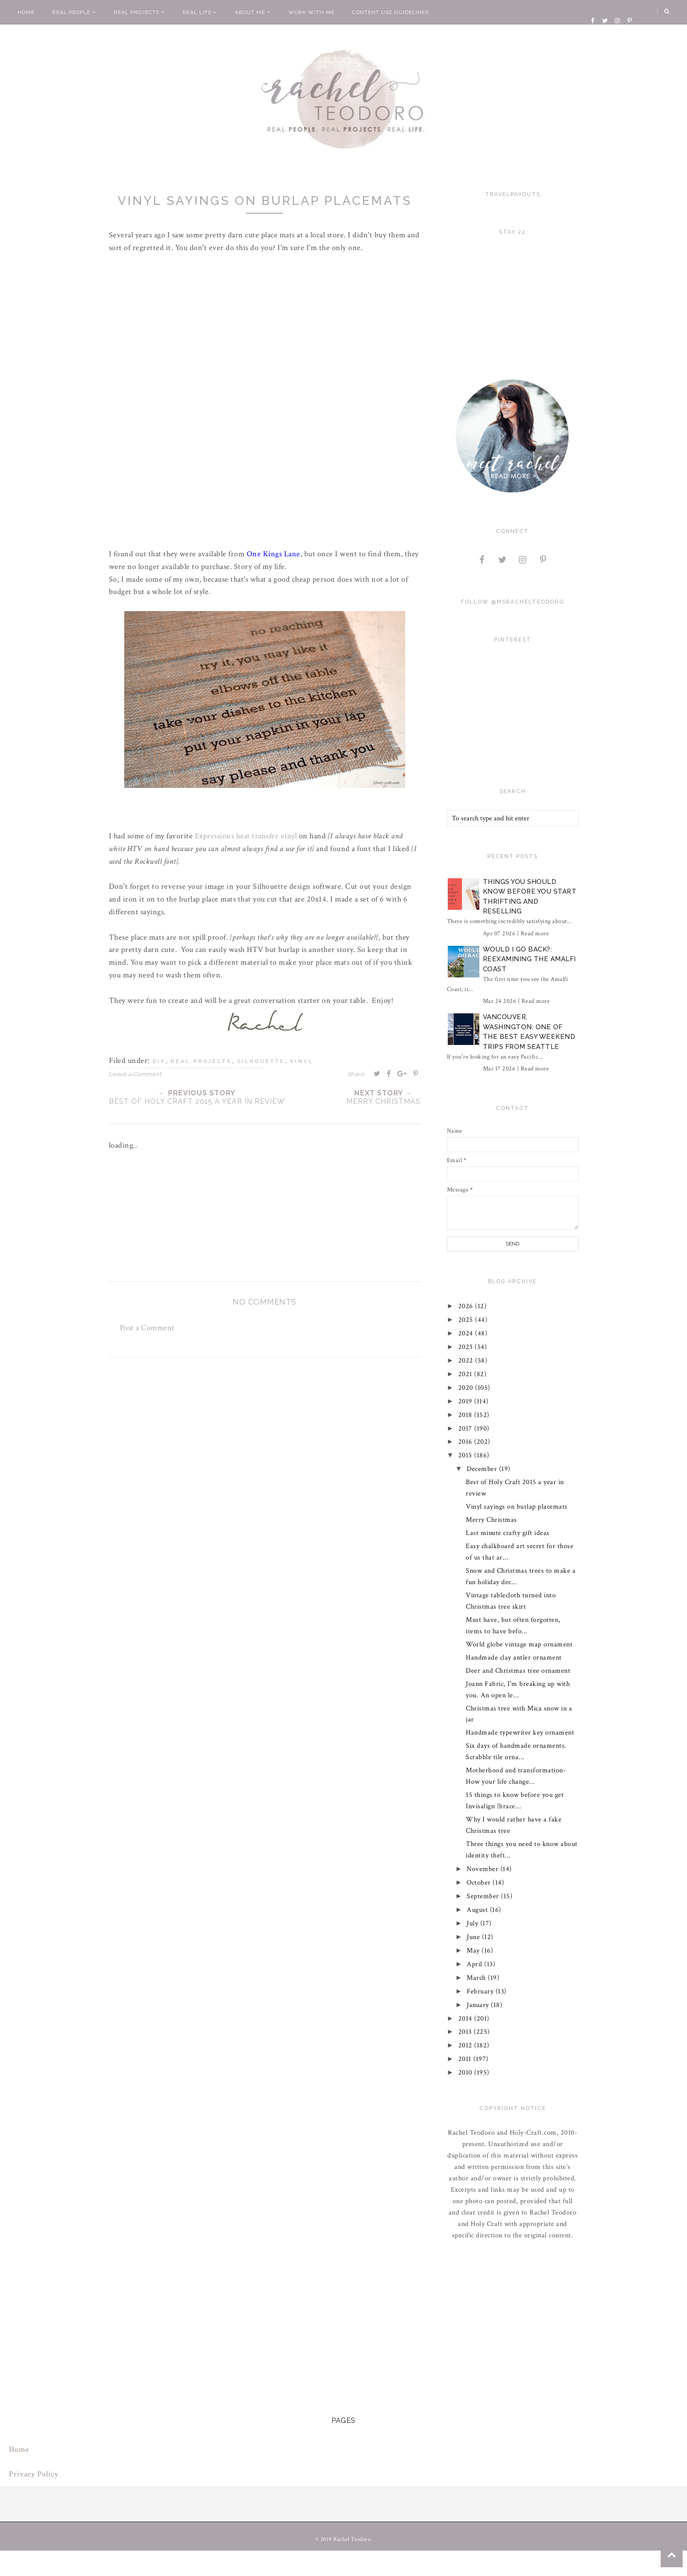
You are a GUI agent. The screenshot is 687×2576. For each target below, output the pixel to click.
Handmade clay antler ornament (514, 1657)
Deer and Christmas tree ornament (518, 1670)
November (483, 1869)
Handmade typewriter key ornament (520, 1732)
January (479, 2005)
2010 (466, 2072)
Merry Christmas (491, 1519)
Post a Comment (147, 1328)
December (483, 1469)
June (474, 1937)
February (481, 1991)
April (475, 1964)
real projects (201, 1061)
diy (159, 1061)
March (477, 1977)
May (474, 1950)
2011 (466, 2059)
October (480, 1882)
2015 (466, 1455)
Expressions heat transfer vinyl (246, 836)
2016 (466, 1441)
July (473, 1923)
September (484, 1896)
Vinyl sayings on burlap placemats (517, 1506)
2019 (466, 1401)
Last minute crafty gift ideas (508, 1533)
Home (26, 12)
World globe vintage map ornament (519, 1644)
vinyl (301, 1061)
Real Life (200, 12)
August (478, 1909)
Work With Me (311, 12)
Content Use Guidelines (390, 12)
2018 (466, 1415)
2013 (466, 2031)
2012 (466, 2045)
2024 (466, 1333)
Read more (535, 933)
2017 (466, 1428)
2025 (466, 1319)
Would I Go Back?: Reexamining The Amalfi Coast (529, 959)
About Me (253, 12)
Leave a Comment (135, 1074)
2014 (466, 2018)
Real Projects (139, 12)
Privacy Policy (33, 2474)
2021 (466, 1374)
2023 (466, 1347)
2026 (466, 1306)
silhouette (261, 1061)
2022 (466, 1360)
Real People (74, 12)
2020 (466, 1387)
